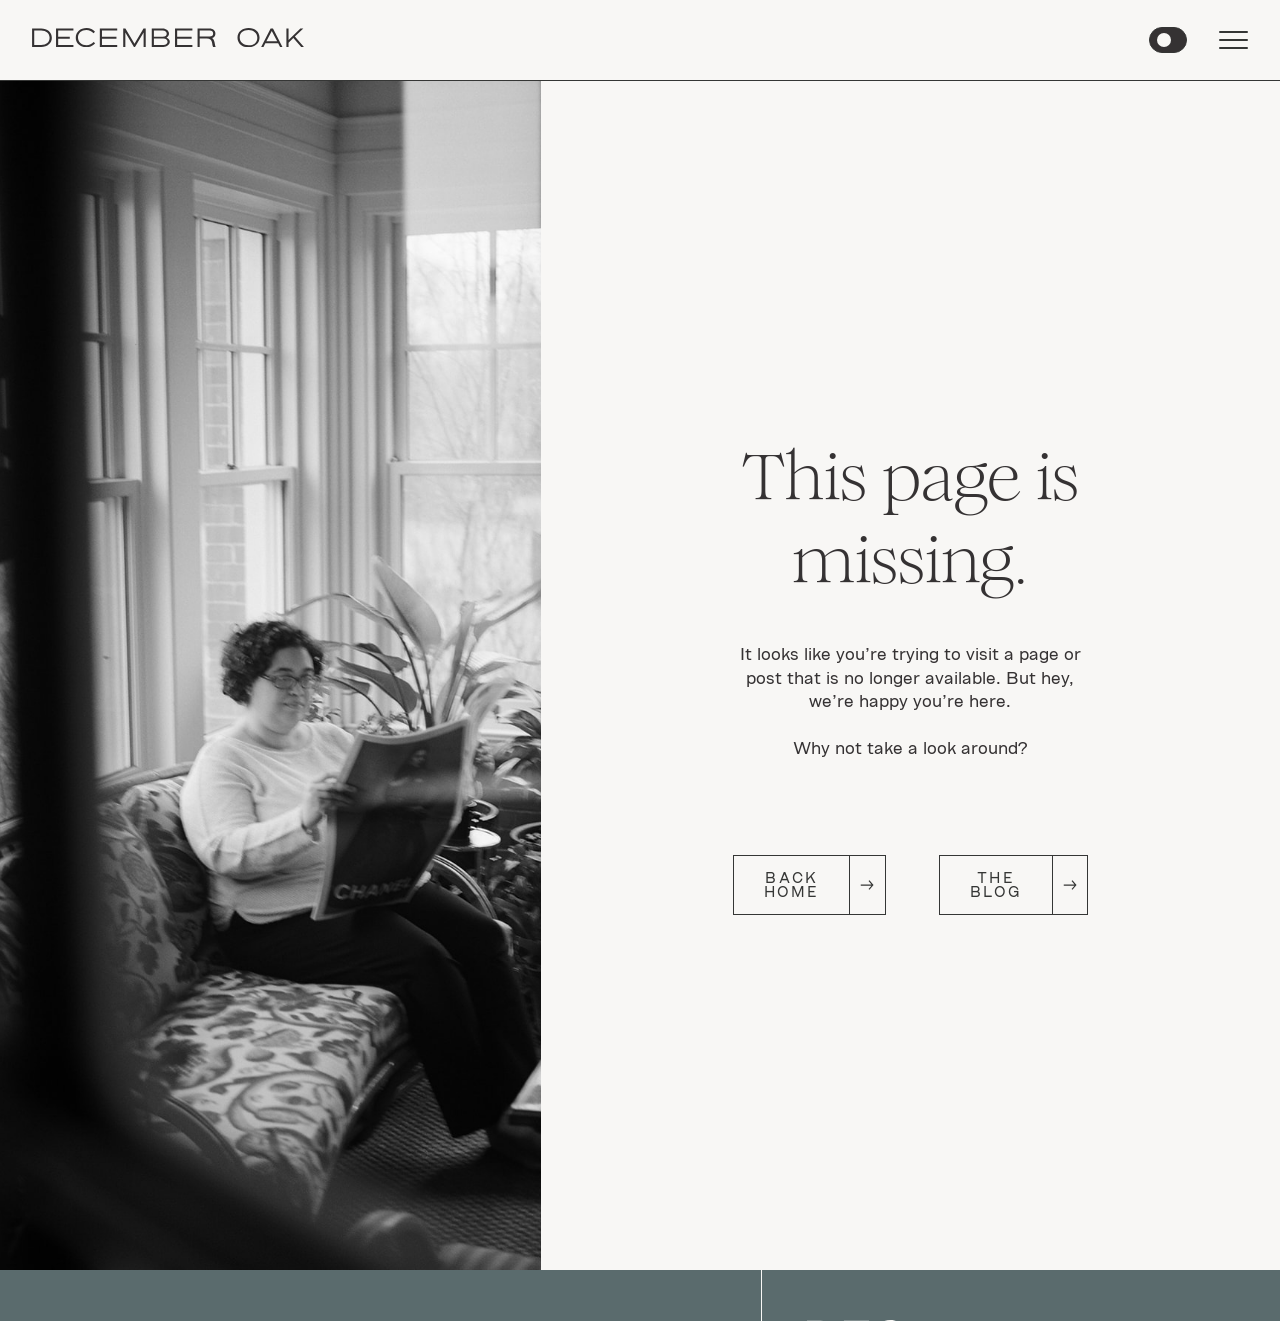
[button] (1168, 40)
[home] (168, 40)
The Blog (995, 884)
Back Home (791, 884)
